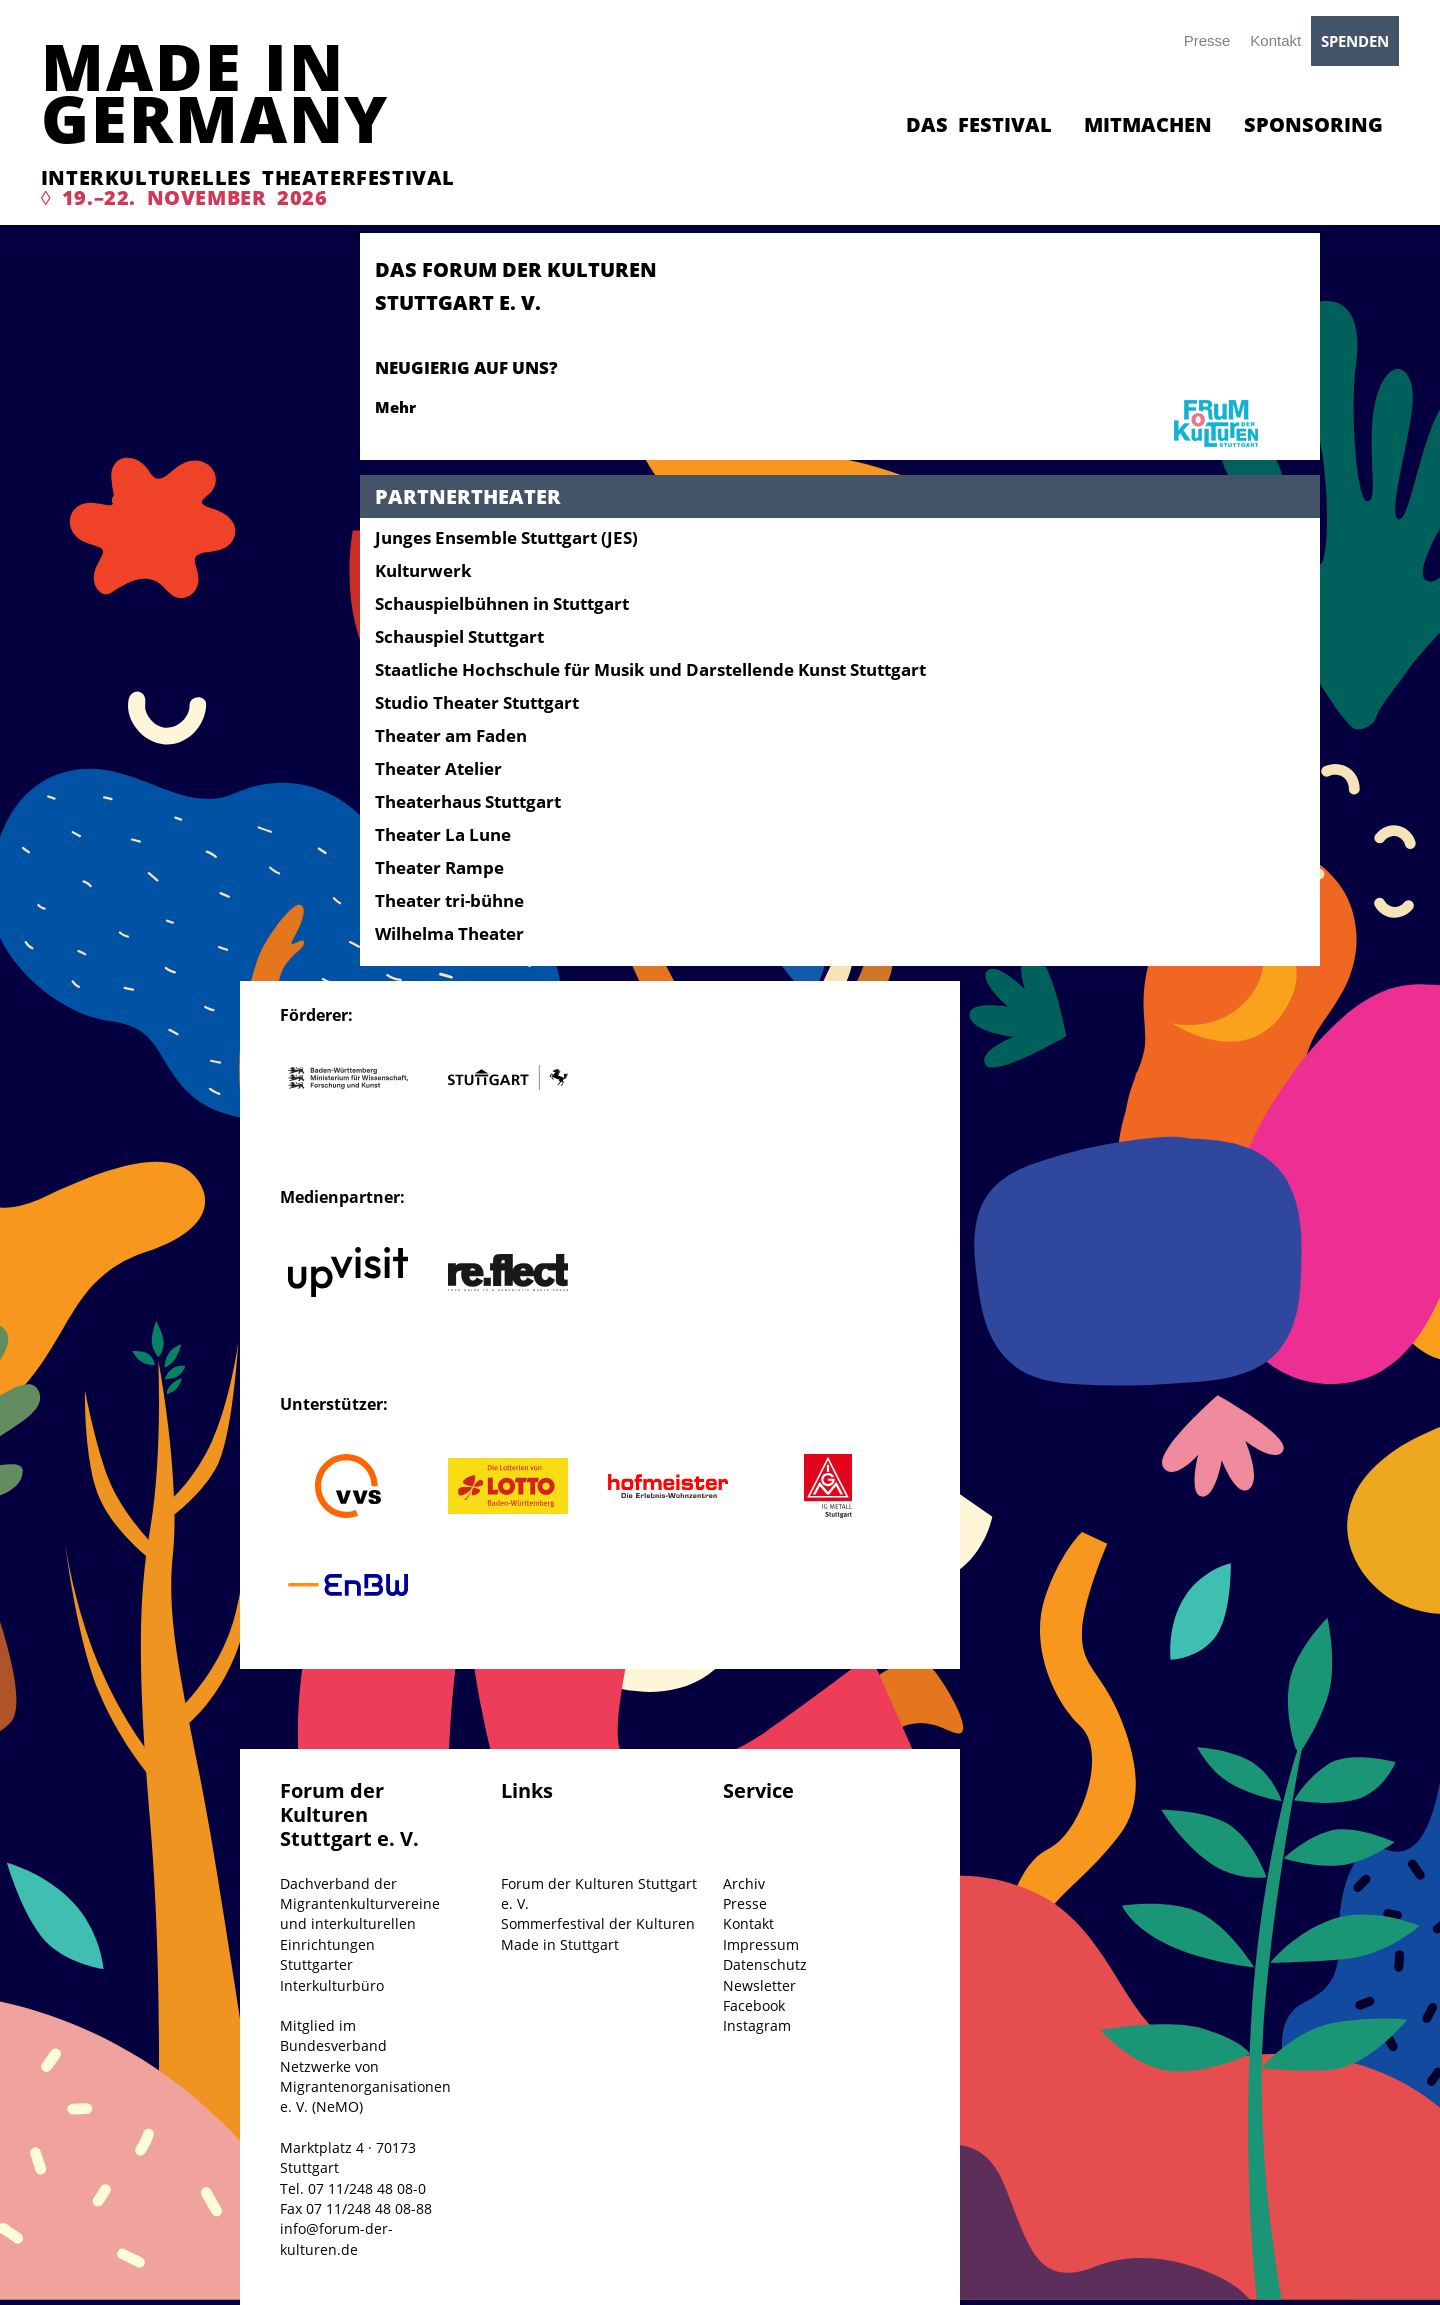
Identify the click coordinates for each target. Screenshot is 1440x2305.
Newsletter (759, 1985)
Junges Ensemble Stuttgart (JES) (506, 537)
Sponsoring (1313, 124)
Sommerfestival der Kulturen (598, 1923)
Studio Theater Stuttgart (477, 702)
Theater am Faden (451, 735)
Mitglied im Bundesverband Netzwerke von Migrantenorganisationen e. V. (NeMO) (365, 2066)
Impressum (761, 1944)
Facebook (754, 2005)
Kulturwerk (423, 570)
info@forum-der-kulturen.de (336, 2238)
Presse (1207, 40)
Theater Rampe (439, 867)
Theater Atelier (438, 768)
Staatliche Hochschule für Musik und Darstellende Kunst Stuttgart (650, 669)
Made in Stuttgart (560, 1944)
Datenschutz (765, 1964)
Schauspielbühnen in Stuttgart (502, 603)
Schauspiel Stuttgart (459, 636)
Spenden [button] (1355, 41)
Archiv (744, 1883)
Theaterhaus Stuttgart (468, 801)
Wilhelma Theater (449, 933)
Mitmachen (1148, 124)
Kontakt (1275, 40)
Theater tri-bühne (449, 900)
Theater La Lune (443, 834)
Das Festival (979, 124)
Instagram (757, 2025)
